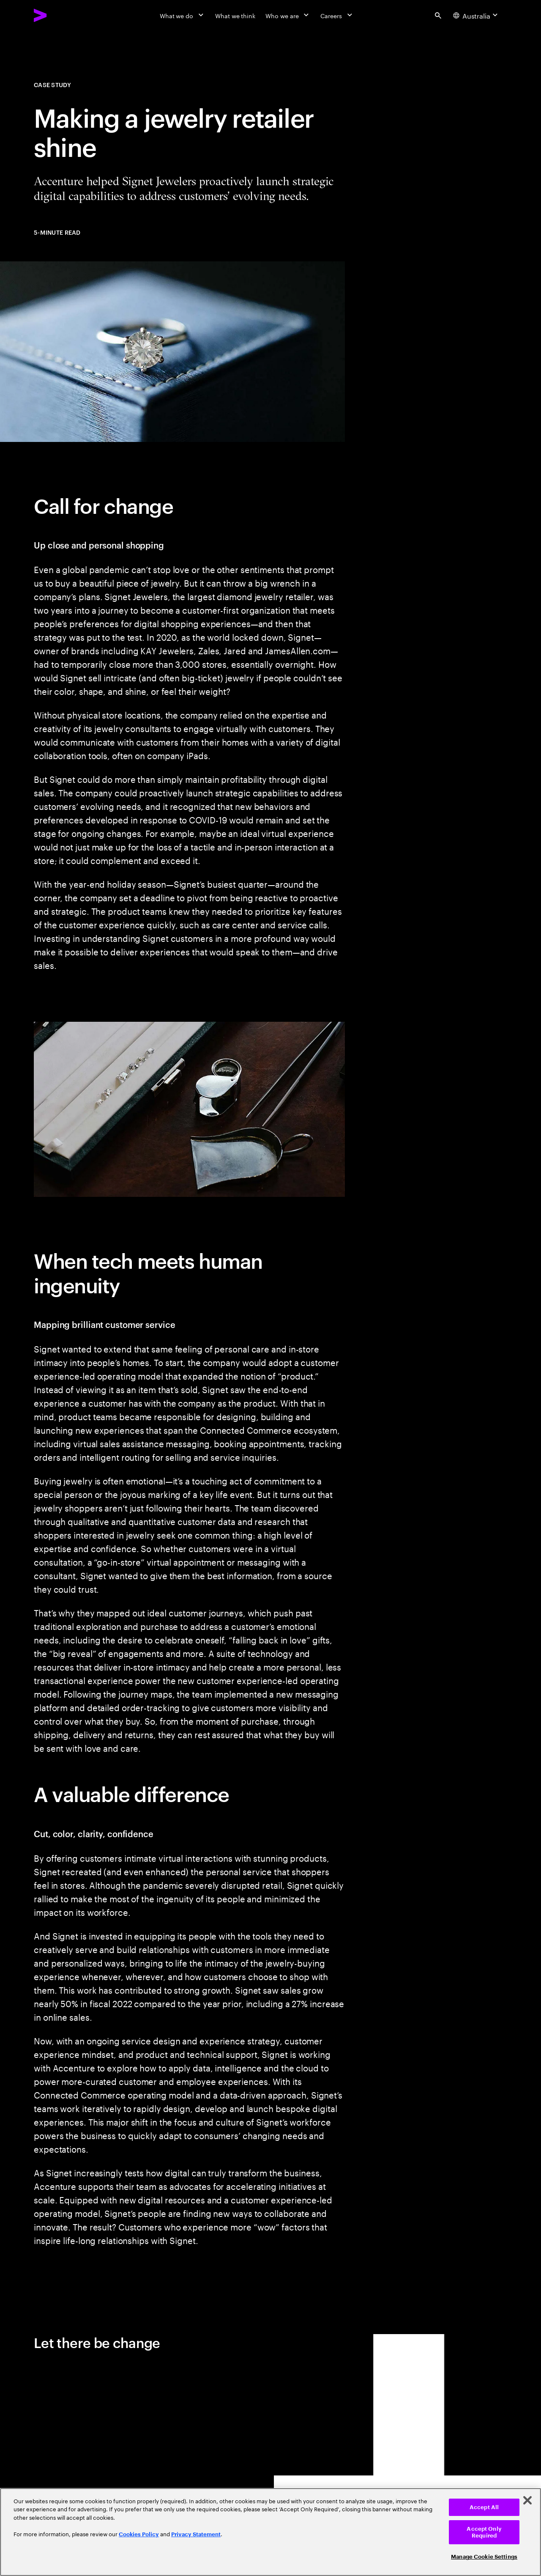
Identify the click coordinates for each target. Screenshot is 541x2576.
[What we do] (182, 15)
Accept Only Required (484, 2532)
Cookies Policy (139, 2534)
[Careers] (337, 15)
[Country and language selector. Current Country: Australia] (476, 15)
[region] (270, 2532)
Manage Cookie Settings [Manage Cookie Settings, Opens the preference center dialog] (484, 2557)
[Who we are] (288, 15)
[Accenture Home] (59, 15)
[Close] (527, 2500)
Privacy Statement (196, 2534)
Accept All (484, 2507)
